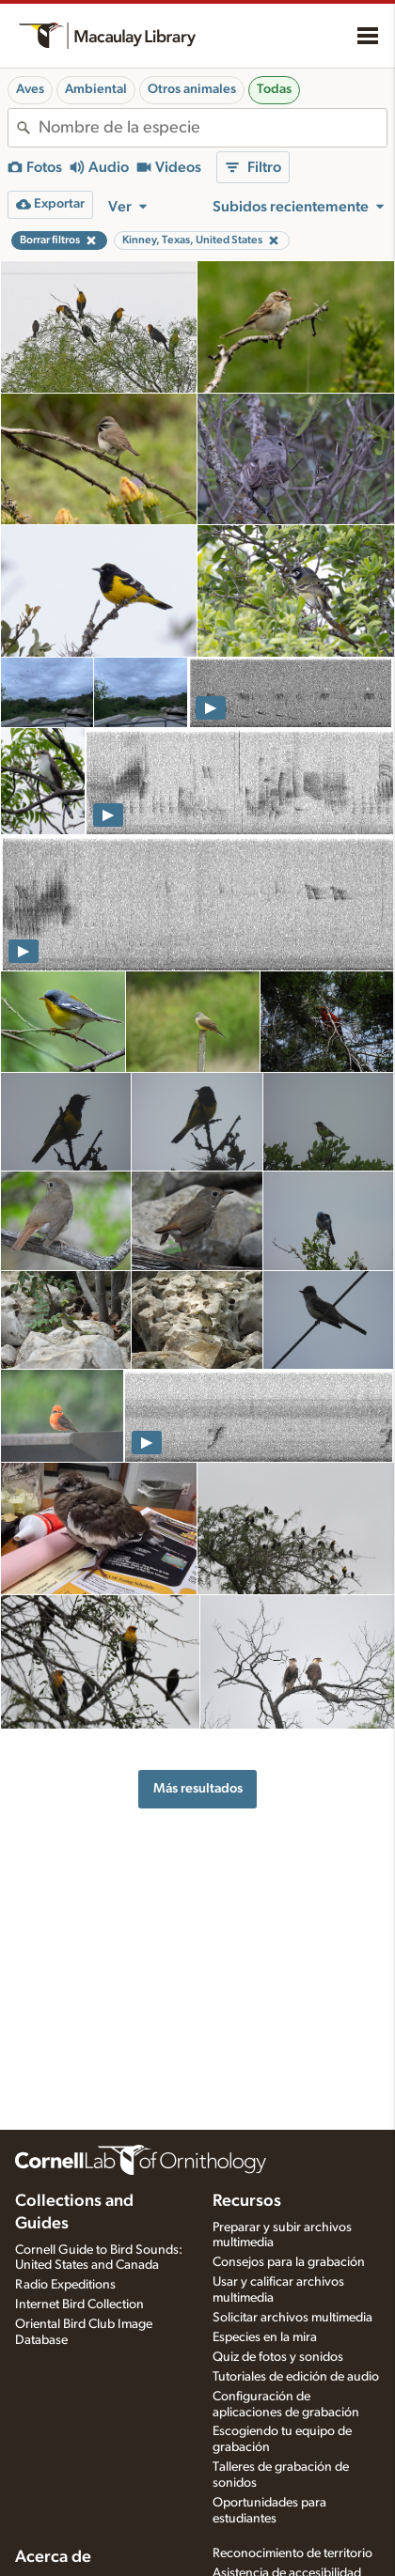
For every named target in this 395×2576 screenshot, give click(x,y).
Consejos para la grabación (289, 2262)
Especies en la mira (265, 2337)
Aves (30, 89)
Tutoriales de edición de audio (296, 2376)
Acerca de (53, 2557)
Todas (274, 89)
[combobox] (213, 128)
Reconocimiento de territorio (292, 2553)
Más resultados (198, 1788)
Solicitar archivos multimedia (292, 2317)
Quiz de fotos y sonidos (278, 2357)
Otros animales (192, 89)
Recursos (247, 2201)
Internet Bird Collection (79, 2304)
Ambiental (96, 89)
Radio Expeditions (65, 2284)
